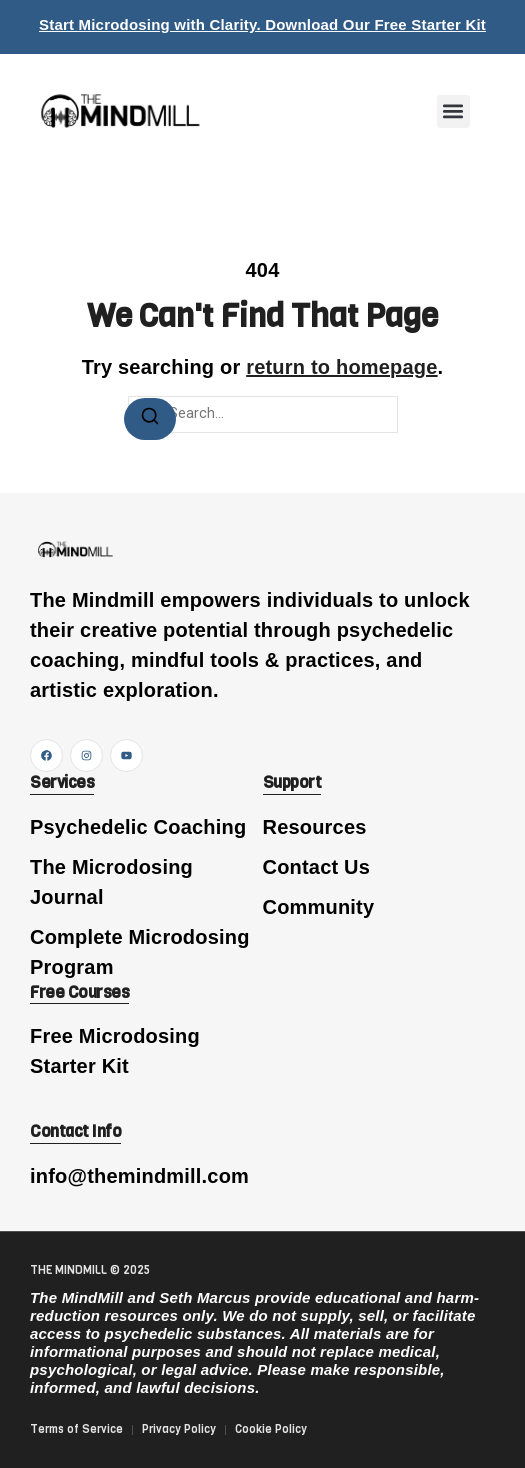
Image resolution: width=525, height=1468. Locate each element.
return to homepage (341, 367)
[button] (453, 111)
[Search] (150, 419)
